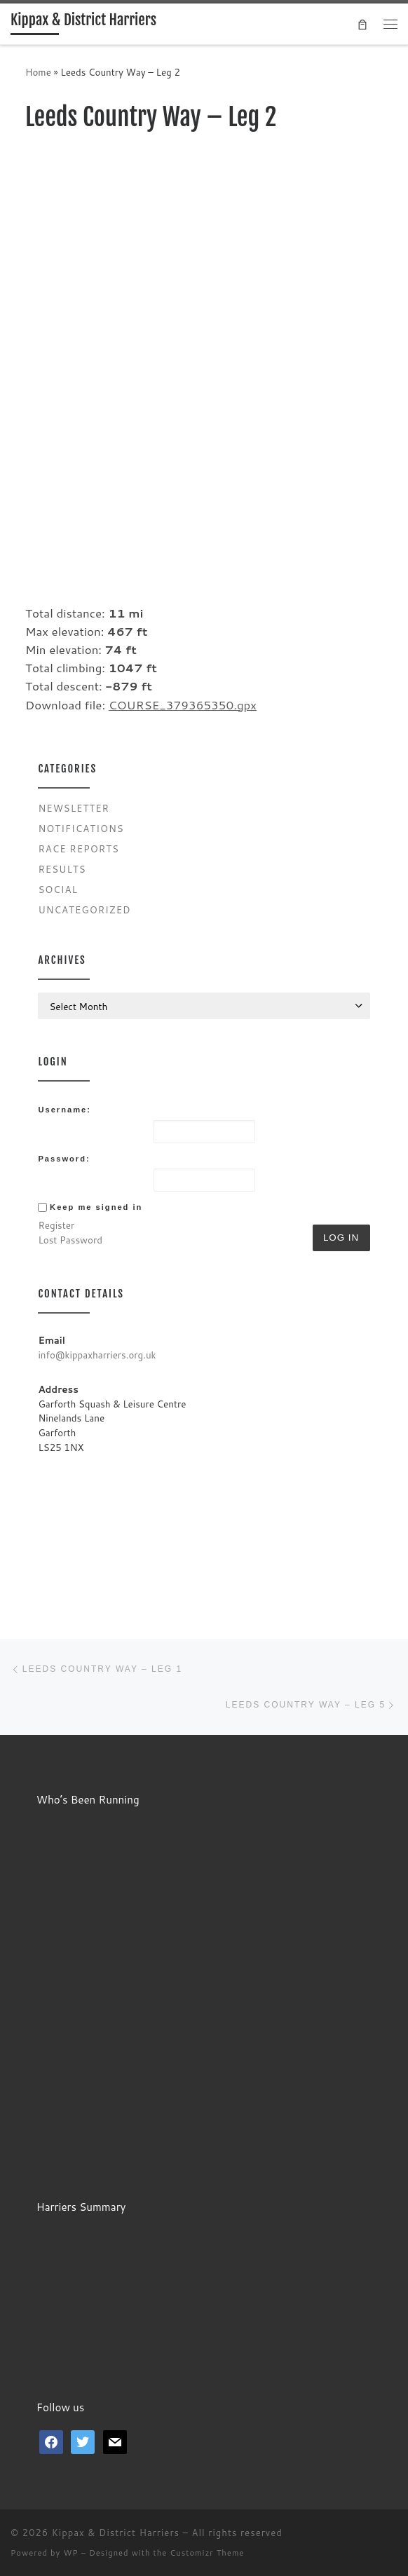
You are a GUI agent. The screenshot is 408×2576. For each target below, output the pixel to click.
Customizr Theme (207, 2552)
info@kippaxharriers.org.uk (97, 1354)
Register (56, 1225)
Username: (64, 1109)
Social (58, 889)
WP (70, 2552)
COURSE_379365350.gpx (183, 705)
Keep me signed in (96, 1207)
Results (62, 868)
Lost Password (70, 1239)
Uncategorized (84, 909)
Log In (341, 1237)
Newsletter (73, 808)
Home (38, 72)
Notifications (80, 828)
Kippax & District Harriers (115, 2532)
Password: (64, 1158)
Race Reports (78, 848)
